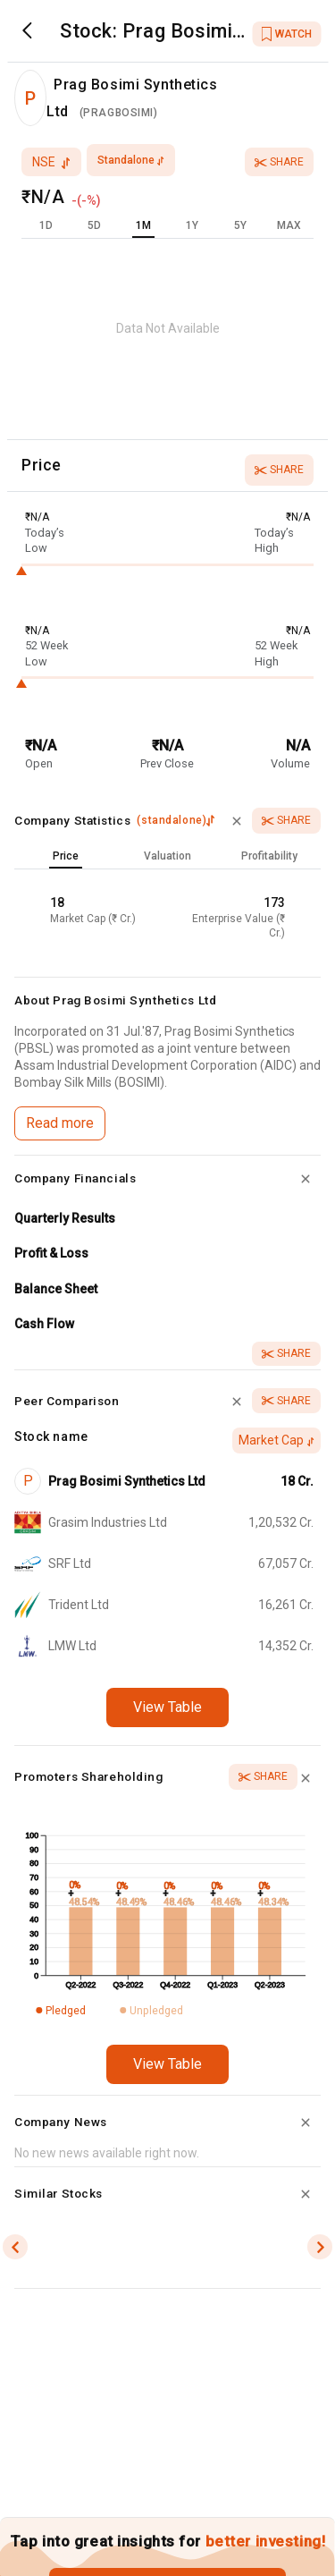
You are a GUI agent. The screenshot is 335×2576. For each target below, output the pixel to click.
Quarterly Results (64, 1218)
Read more (60, 1122)
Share (279, 162)
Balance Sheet (55, 1289)
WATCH (286, 34)
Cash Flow (44, 1324)
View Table (167, 1707)
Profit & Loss (51, 1253)
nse (51, 162)
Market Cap (276, 1440)
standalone (130, 160)
